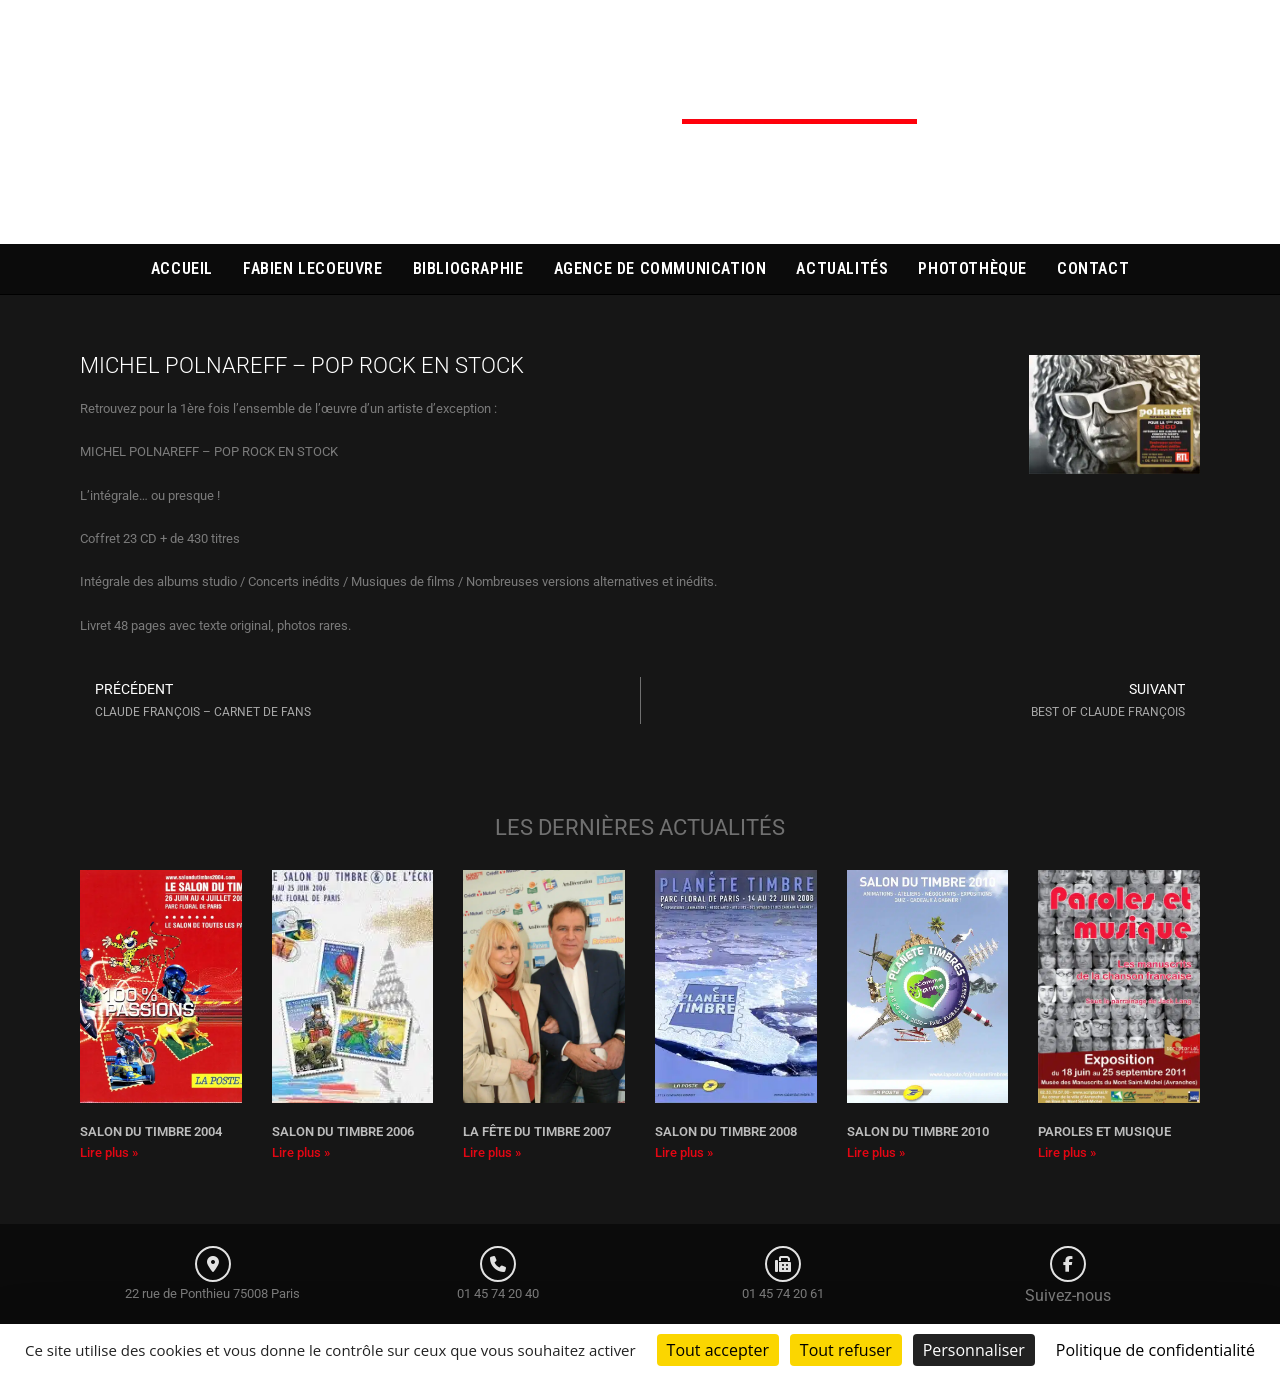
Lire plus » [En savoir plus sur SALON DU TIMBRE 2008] (684, 1152)
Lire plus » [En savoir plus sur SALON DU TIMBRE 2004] (109, 1152)
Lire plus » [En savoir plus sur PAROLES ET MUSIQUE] (1067, 1152)
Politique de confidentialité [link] (1155, 1350)
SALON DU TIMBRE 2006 (343, 1131)
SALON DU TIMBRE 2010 (918, 1131)
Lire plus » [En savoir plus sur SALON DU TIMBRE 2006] (301, 1152)
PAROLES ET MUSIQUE (1104, 1131)
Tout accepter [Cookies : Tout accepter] (718, 1350)
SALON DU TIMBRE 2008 (726, 1131)
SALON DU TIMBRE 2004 (151, 1131)
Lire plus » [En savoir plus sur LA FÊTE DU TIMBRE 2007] (492, 1152)
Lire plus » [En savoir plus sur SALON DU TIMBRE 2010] (876, 1152)
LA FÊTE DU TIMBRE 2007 (537, 1131)
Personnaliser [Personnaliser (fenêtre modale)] (974, 1350)
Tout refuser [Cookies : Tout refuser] (846, 1350)
